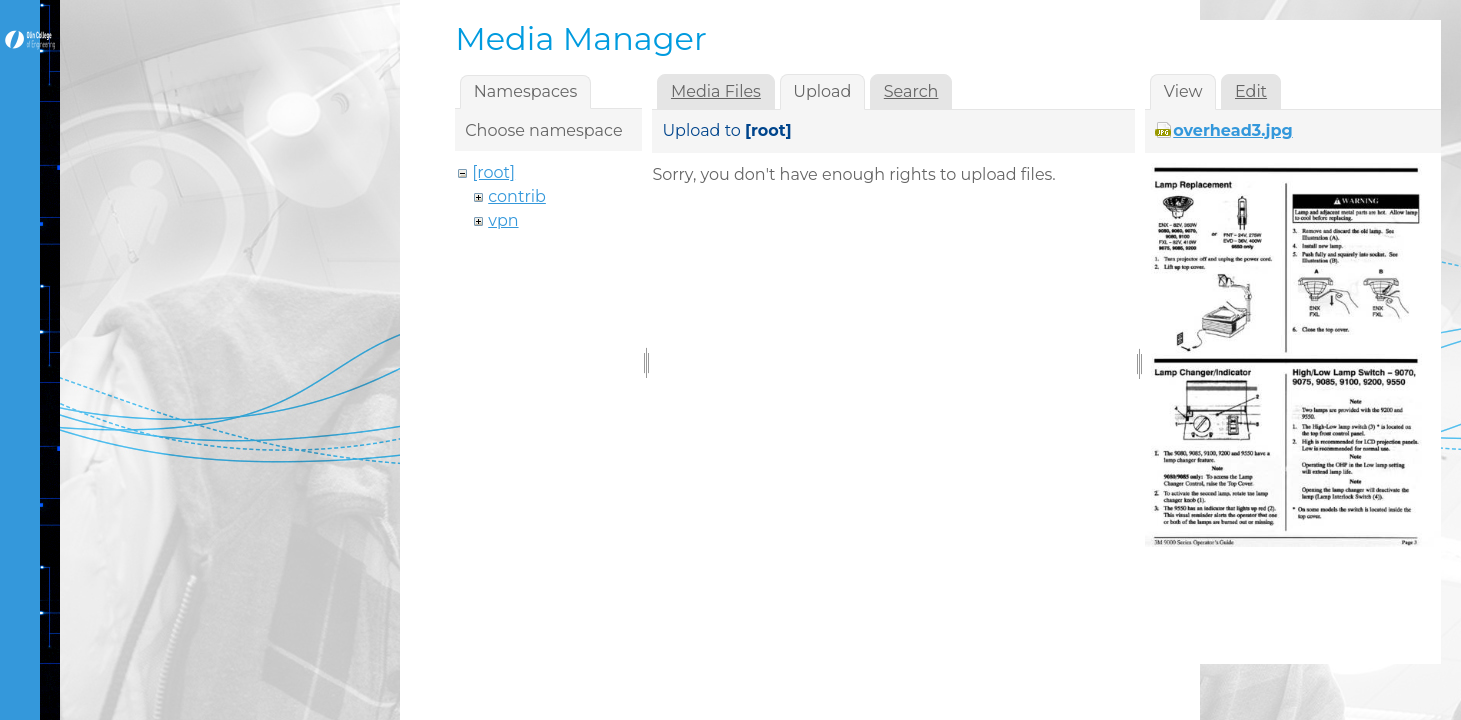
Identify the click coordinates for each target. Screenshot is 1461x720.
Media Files (716, 91)
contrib (517, 196)
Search (911, 91)
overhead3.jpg (1232, 130)
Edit (1251, 91)
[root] (493, 172)
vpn (503, 220)
